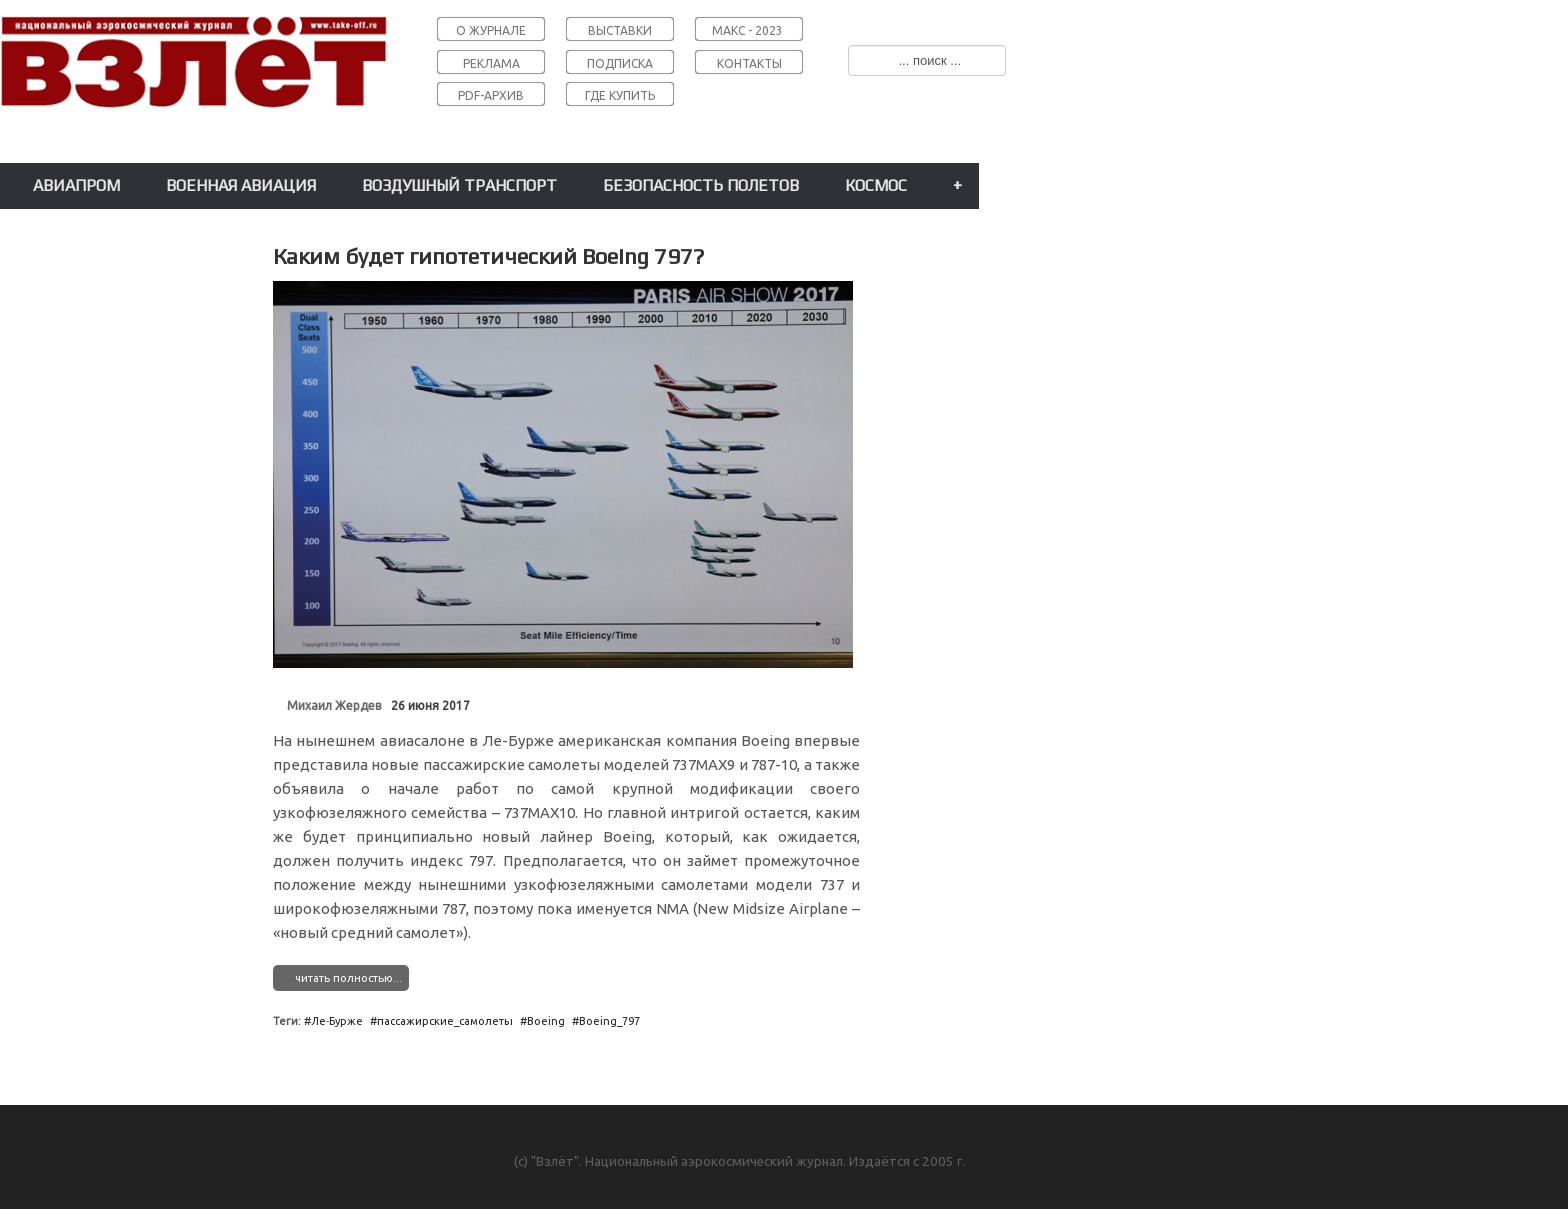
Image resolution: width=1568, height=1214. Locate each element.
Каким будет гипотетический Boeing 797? (488, 256)
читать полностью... (348, 978)
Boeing (546, 1021)
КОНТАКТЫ (749, 63)
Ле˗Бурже (337, 1021)
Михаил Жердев (334, 705)
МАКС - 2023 (747, 30)
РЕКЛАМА (491, 63)
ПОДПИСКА (620, 63)
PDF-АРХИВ (491, 95)
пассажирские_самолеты (445, 1021)
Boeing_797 (609, 1021)
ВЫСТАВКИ (620, 30)
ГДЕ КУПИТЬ (620, 95)
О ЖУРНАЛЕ (491, 30)
